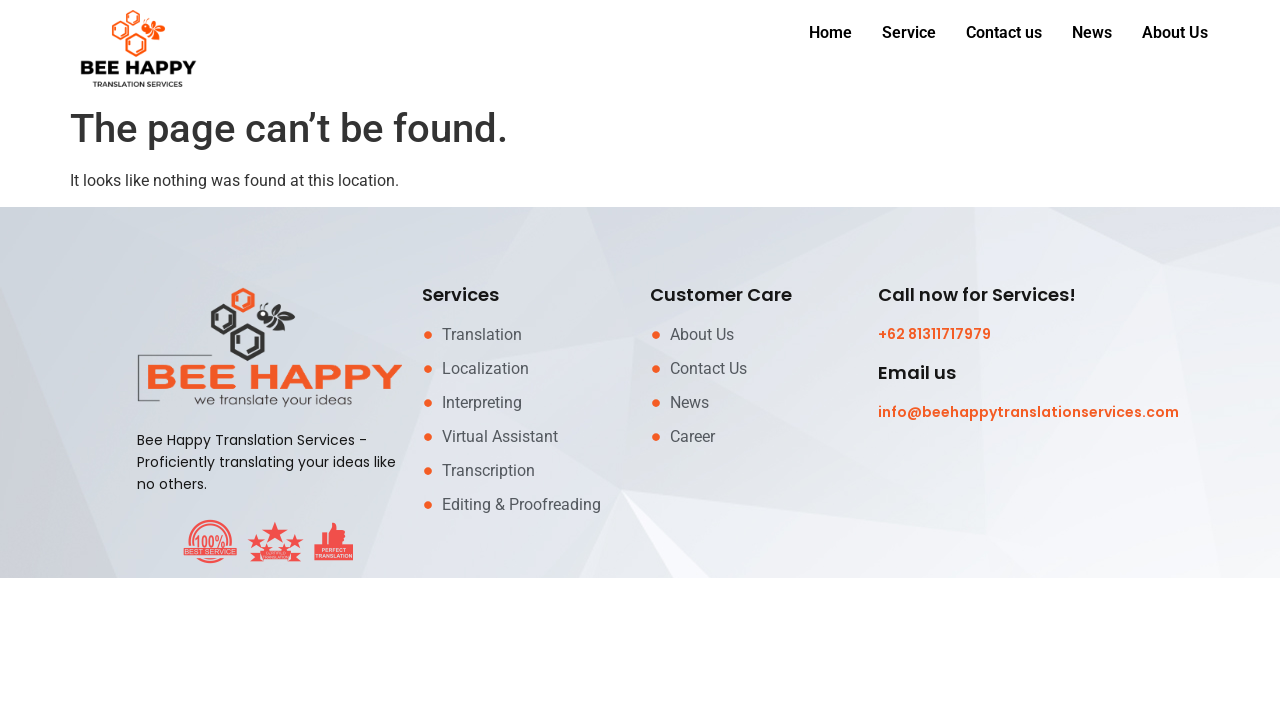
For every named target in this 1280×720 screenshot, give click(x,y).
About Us (1175, 32)
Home (830, 32)
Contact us (1004, 32)
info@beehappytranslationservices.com (1028, 412)
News (1092, 32)
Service (909, 32)
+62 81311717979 (934, 334)
